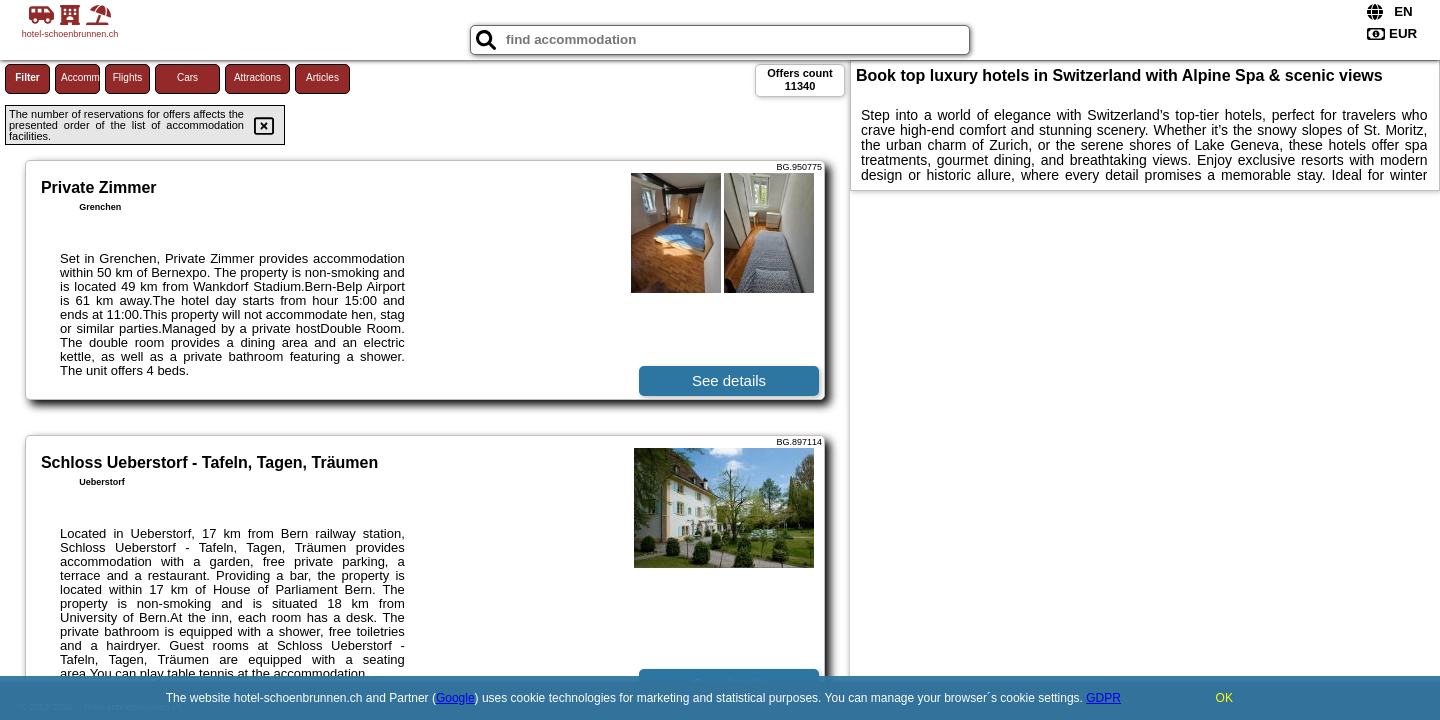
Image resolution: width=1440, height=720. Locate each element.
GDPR (1103, 698)
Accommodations (80, 77)
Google (455, 698)
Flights (127, 77)
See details (729, 380)
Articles (322, 77)
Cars (187, 77)
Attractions (257, 77)
